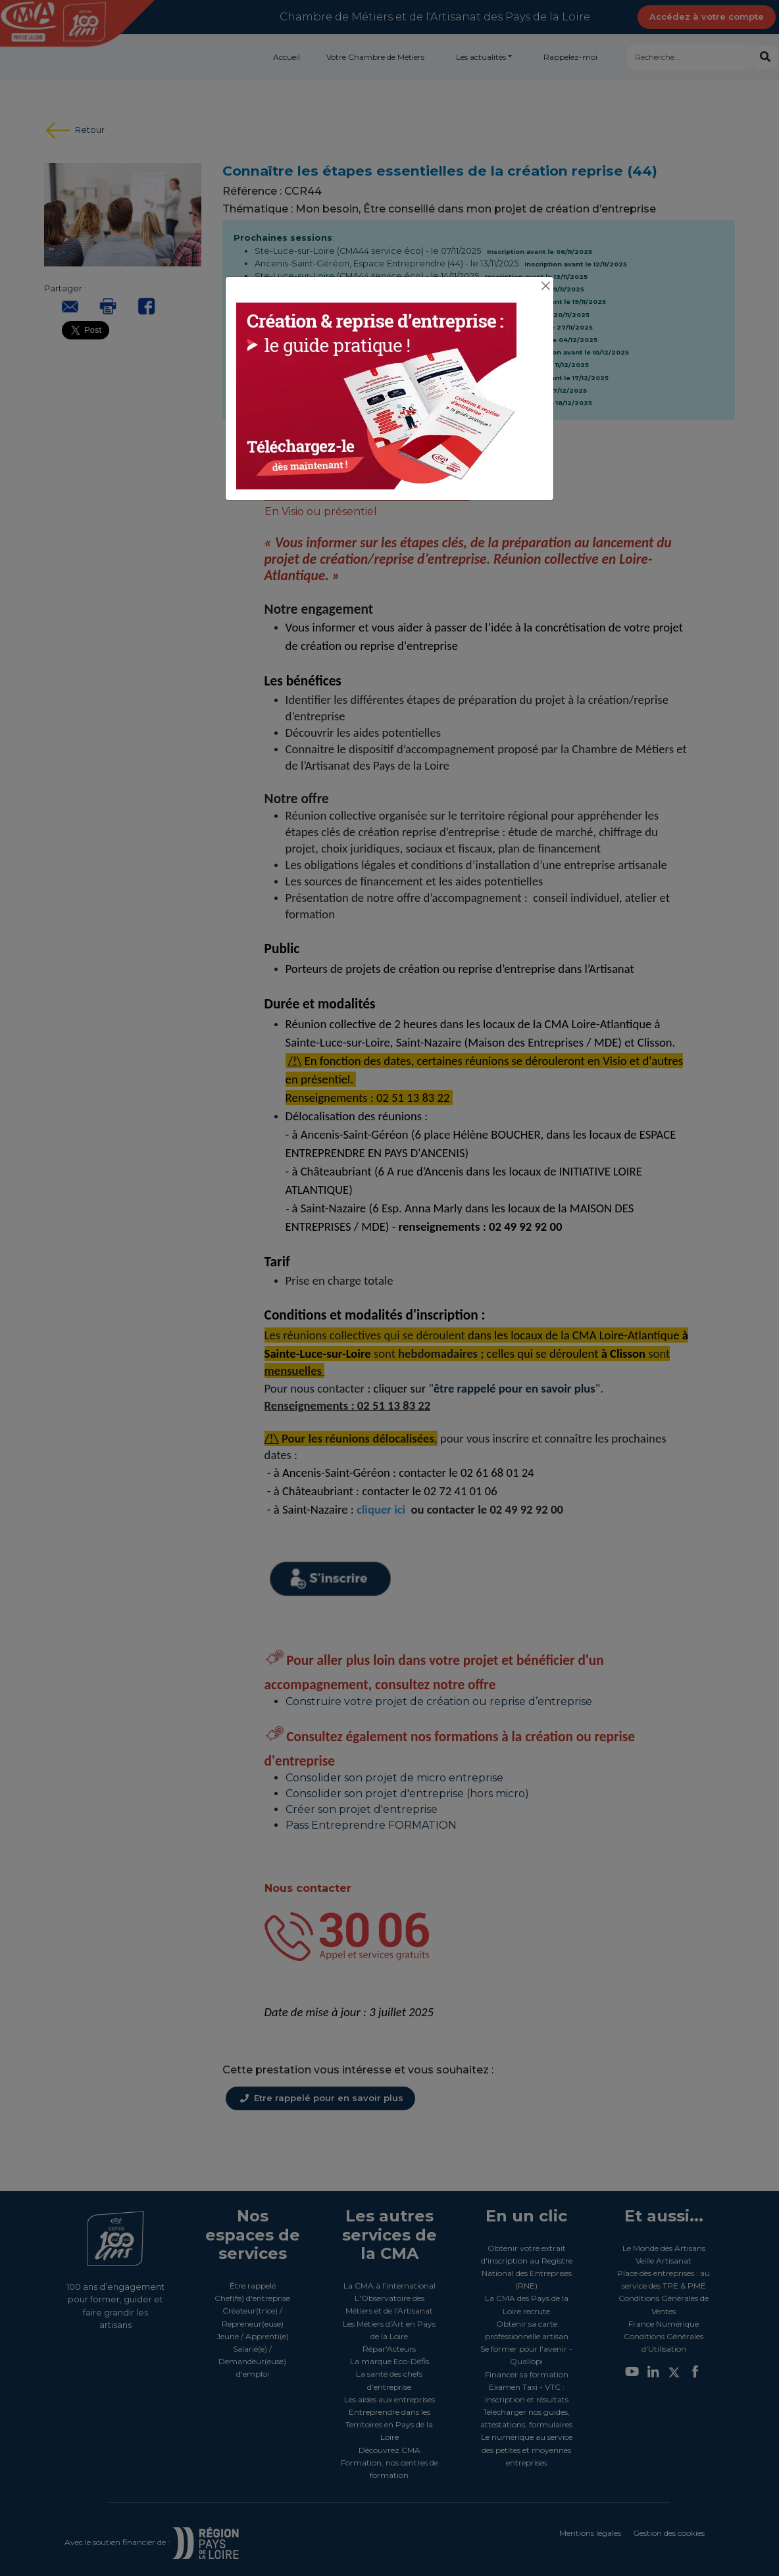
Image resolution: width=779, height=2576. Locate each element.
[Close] (545, 286)
